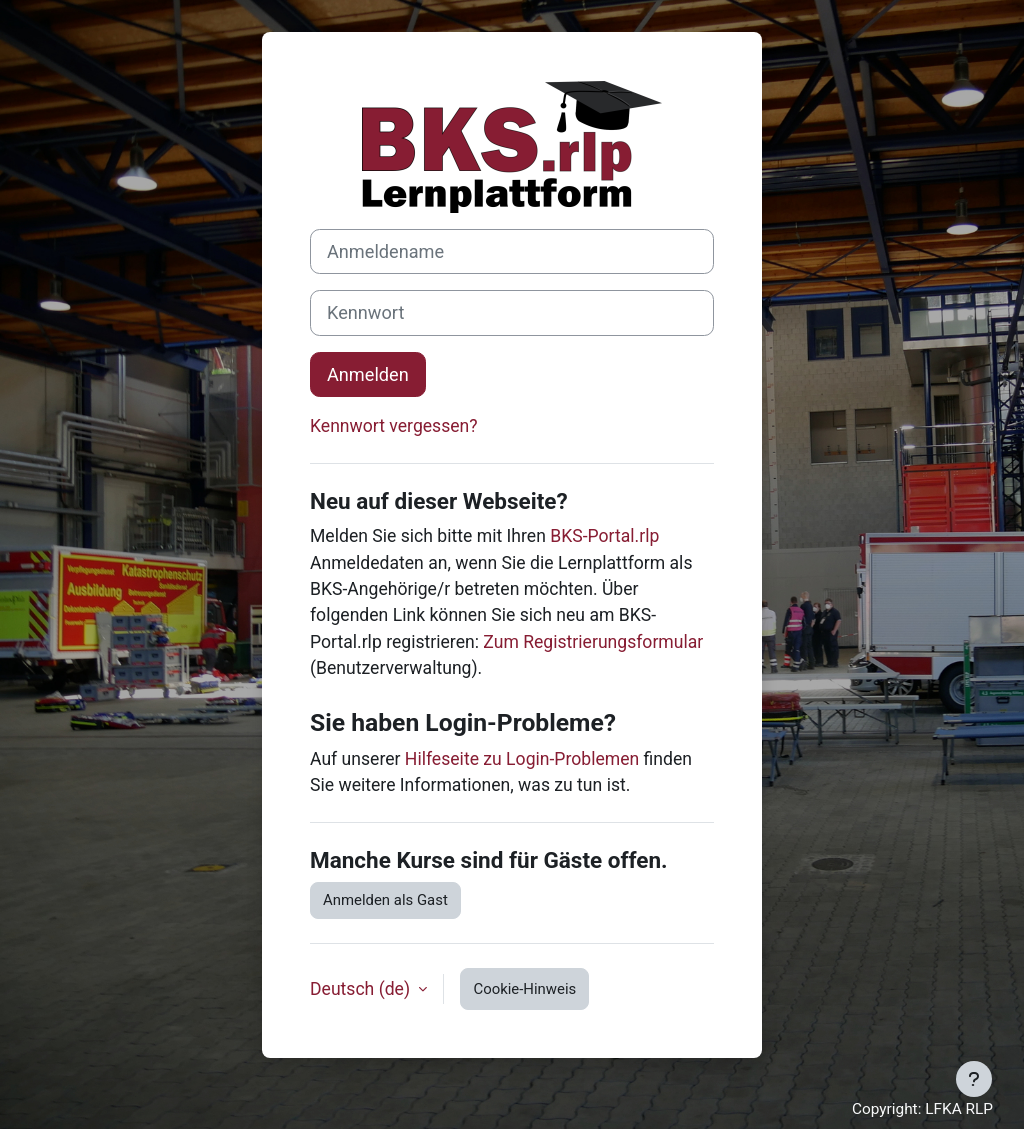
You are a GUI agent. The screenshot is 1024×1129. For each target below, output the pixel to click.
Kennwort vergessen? (394, 426)
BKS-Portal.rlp (604, 536)
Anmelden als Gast (385, 900)
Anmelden (368, 374)
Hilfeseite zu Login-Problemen (522, 759)
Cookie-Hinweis (524, 989)
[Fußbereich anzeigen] (974, 1079)
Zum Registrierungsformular (593, 642)
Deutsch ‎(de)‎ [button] (362, 989)
